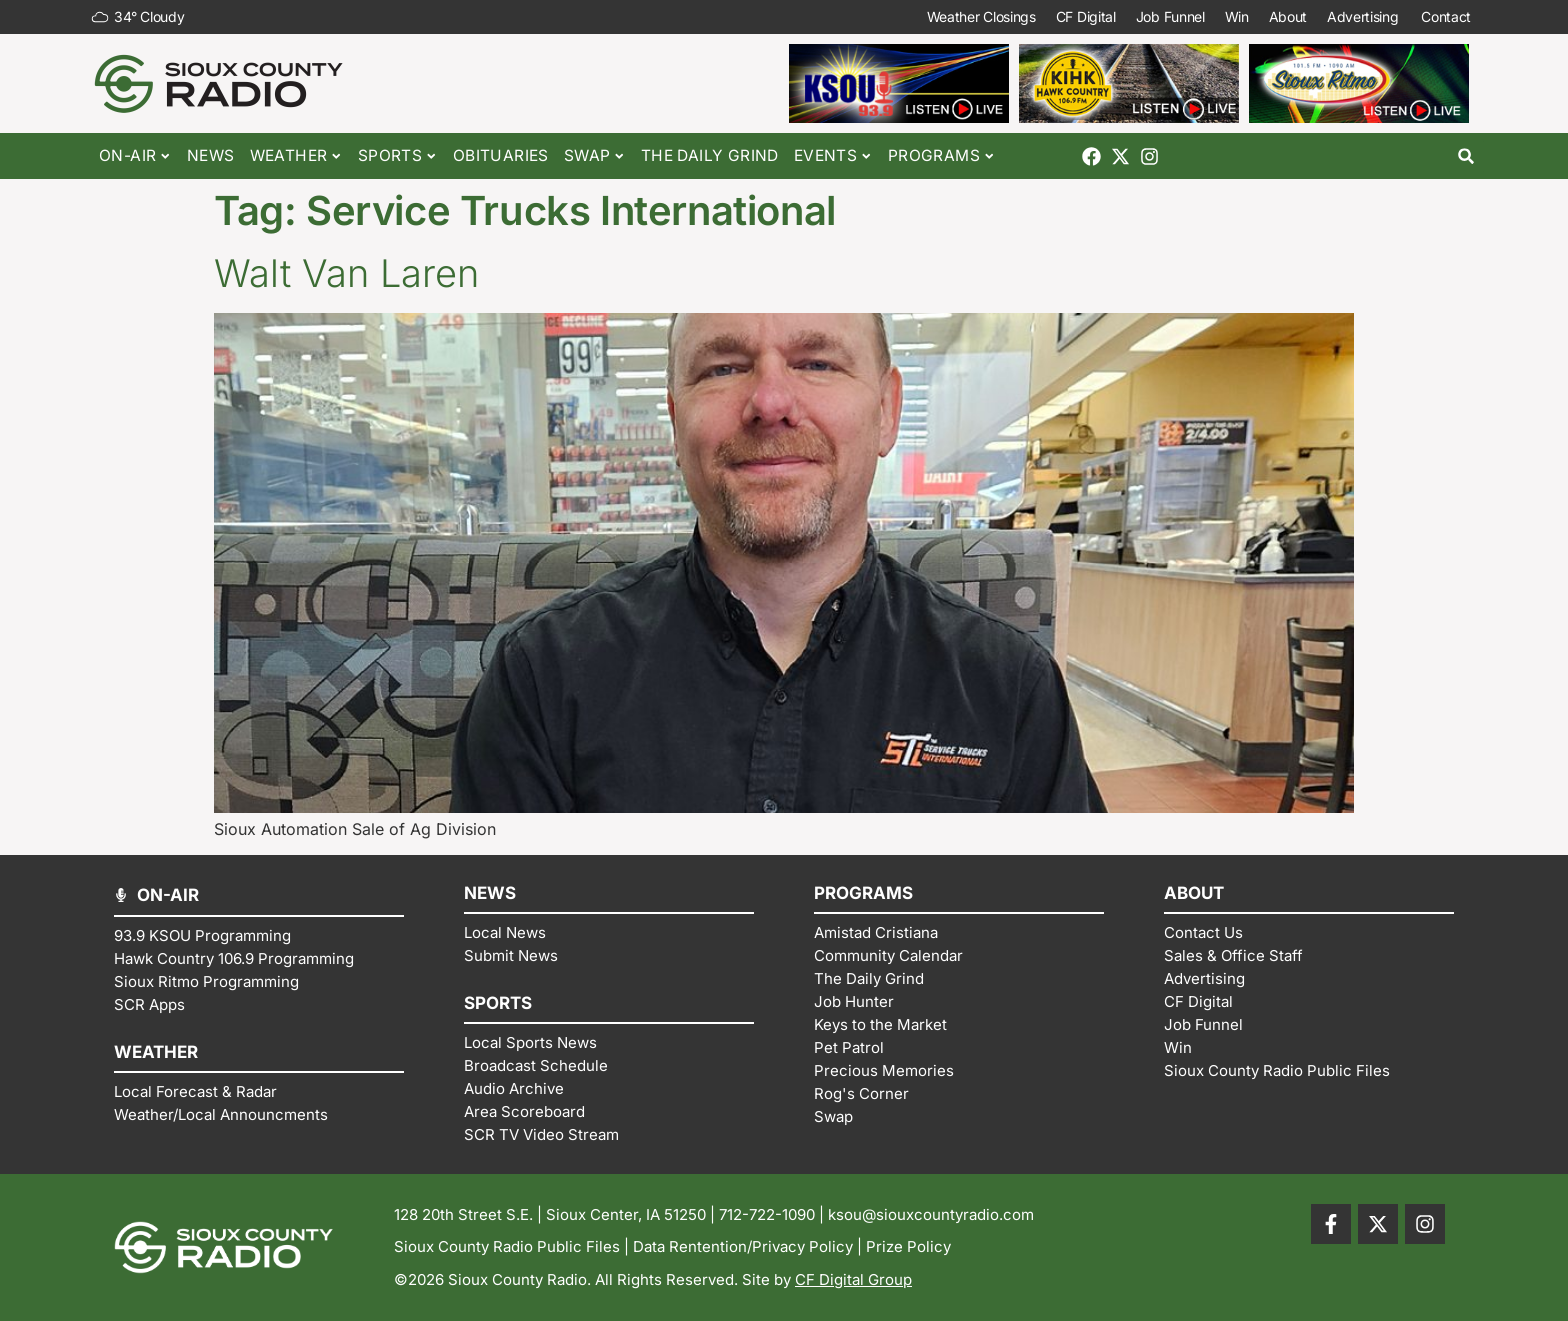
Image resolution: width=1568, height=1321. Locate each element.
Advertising (1363, 17)
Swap (595, 156)
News (211, 155)
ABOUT (1194, 893)
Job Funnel (1169, 16)
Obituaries (501, 155)
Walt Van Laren (346, 273)
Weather (296, 156)
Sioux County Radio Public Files (507, 1246)
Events (833, 156)
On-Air (135, 156)
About (1287, 16)
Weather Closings (980, 16)
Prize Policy (908, 1246)
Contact (1447, 17)
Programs (942, 156)
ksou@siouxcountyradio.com (931, 1214)
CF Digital (1085, 16)
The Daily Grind (710, 155)
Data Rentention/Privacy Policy (743, 1246)
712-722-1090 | (773, 1214)
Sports (398, 156)
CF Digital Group (853, 1279)
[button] (1466, 156)
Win (1236, 16)
